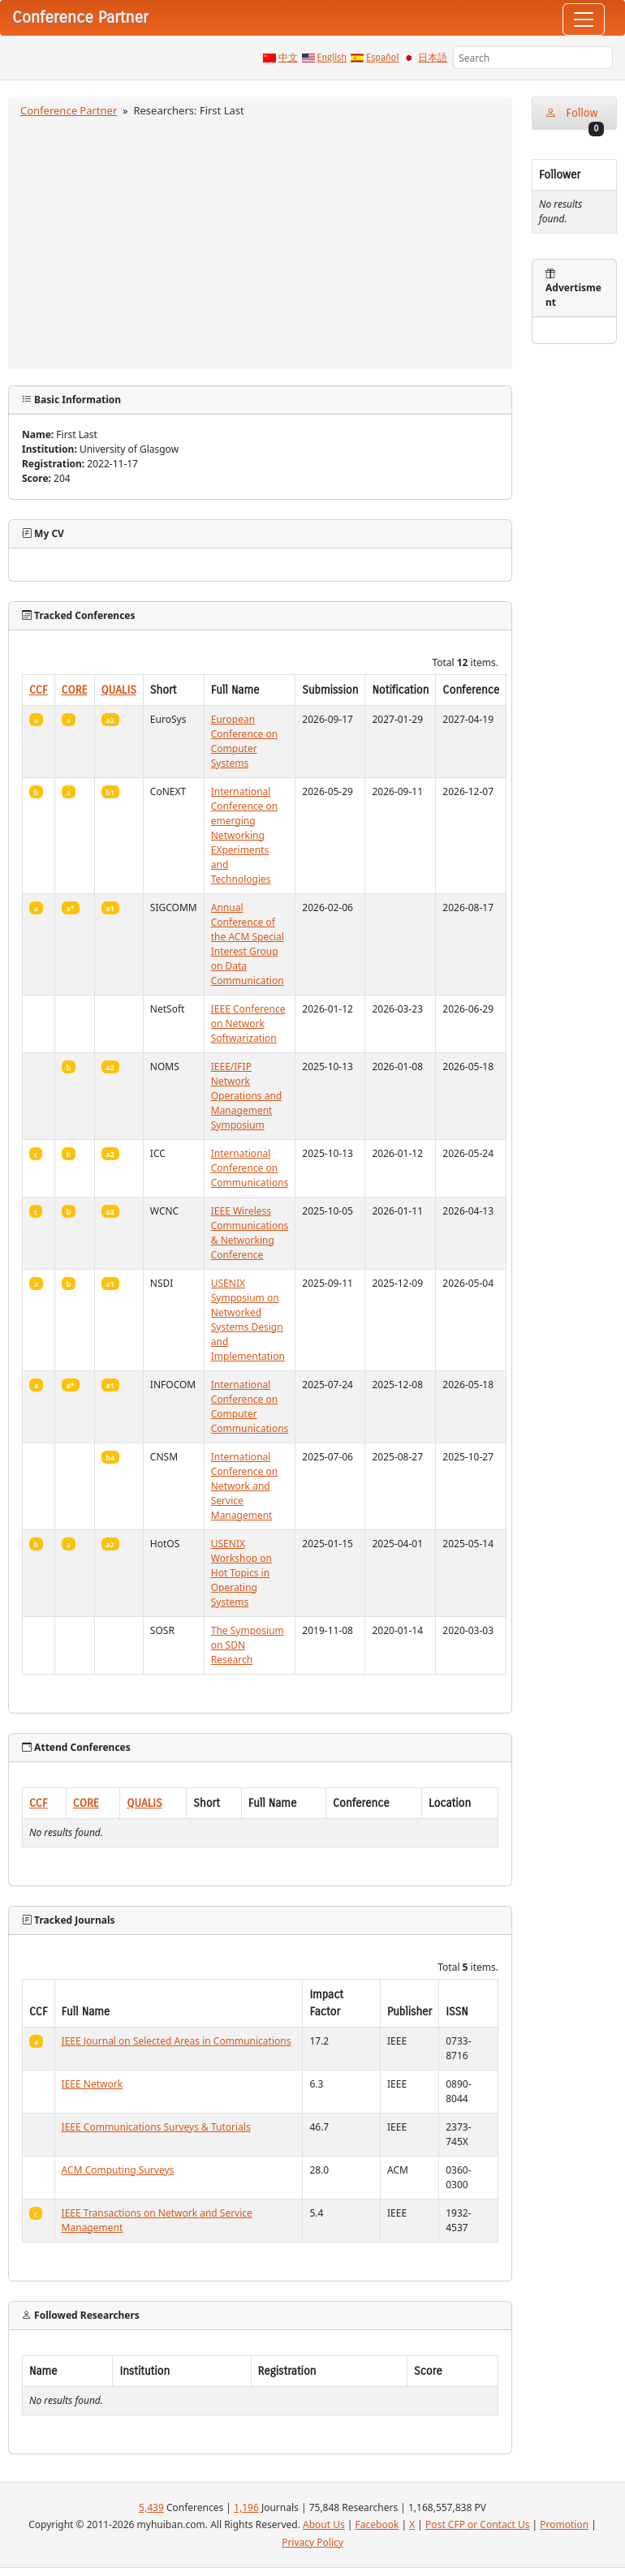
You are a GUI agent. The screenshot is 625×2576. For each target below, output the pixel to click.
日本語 (432, 57)
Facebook (377, 2524)
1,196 (246, 2507)
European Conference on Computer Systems (244, 741)
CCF (38, 690)
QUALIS (118, 690)
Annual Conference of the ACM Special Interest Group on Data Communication (247, 944)
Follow (574, 118)
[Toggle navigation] (583, 19)
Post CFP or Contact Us (477, 2524)
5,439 (151, 2507)
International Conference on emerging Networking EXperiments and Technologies (244, 835)
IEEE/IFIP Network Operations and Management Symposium (246, 1096)
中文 (288, 57)
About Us (324, 2524)
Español (382, 57)
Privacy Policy (312, 2542)
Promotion (564, 2524)
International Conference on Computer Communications (250, 1406)
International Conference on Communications (250, 1167)
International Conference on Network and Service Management (244, 1486)
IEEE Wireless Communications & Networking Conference (250, 1233)
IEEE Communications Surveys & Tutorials (156, 2127)
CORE (75, 690)
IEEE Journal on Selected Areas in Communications (176, 2041)
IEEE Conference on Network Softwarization (248, 1023)
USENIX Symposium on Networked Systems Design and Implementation (248, 1319)
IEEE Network (92, 2084)
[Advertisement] (260, 241)
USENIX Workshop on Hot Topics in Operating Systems (241, 1573)
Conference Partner (68, 110)
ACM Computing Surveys (118, 2170)
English (332, 57)
